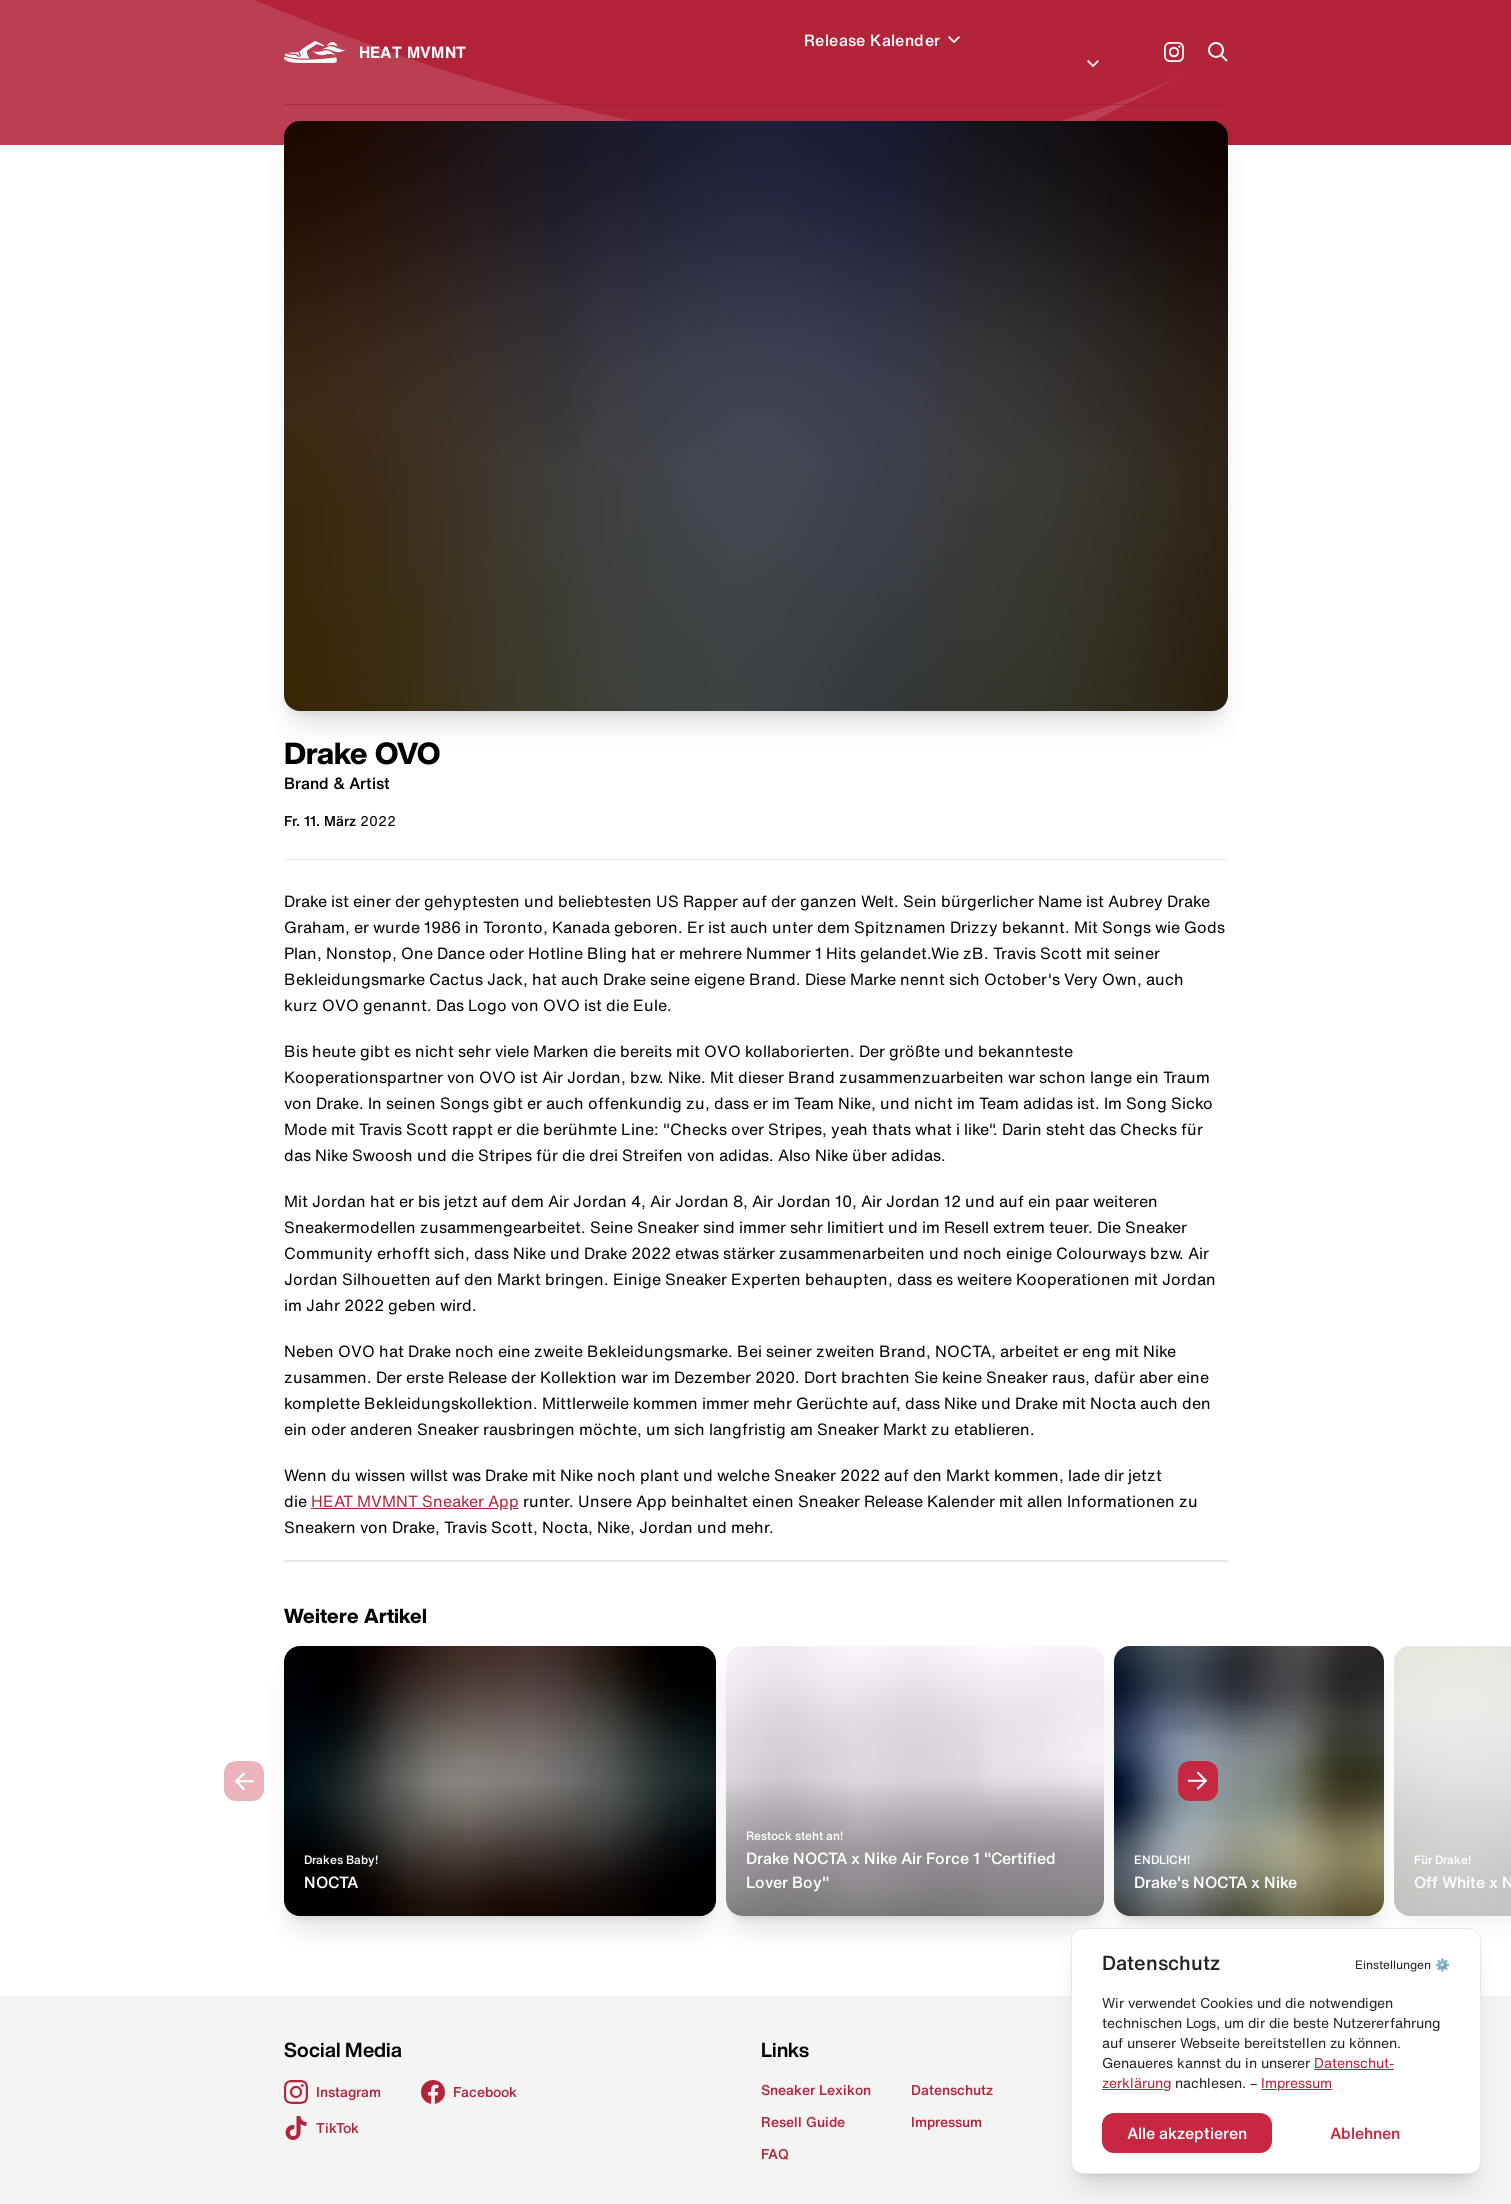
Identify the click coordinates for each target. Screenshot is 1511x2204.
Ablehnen (1365, 2133)
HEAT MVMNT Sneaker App (415, 1477)
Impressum (1296, 2083)
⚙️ (1402, 1964)
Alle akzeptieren (1187, 2133)
